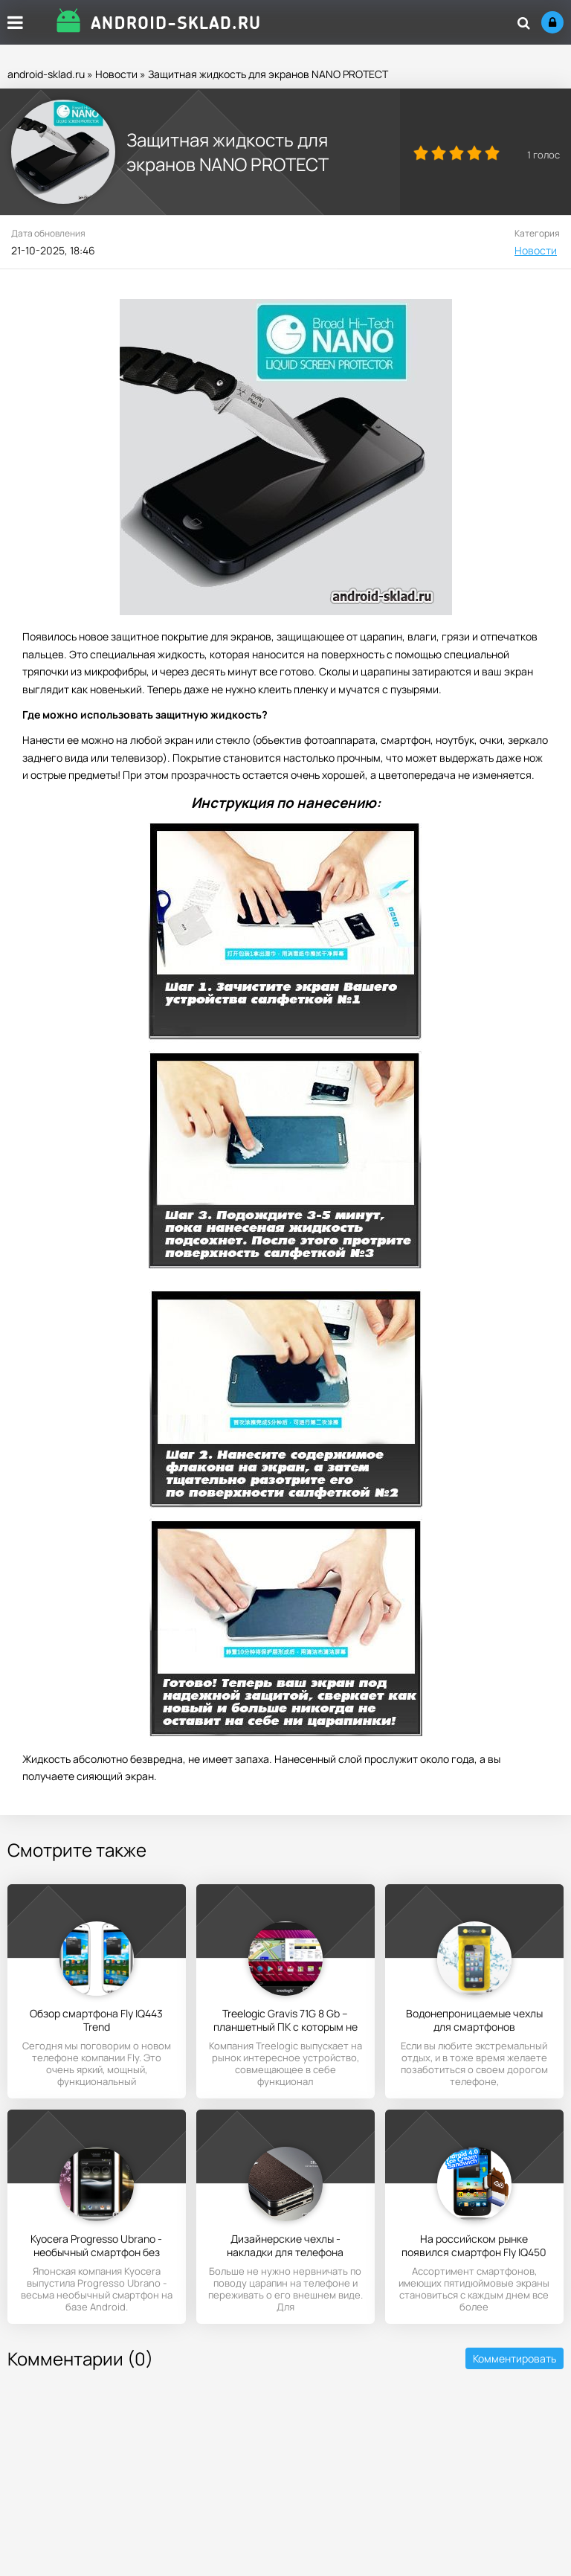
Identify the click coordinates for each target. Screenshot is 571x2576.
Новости (116, 74)
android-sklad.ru (46, 74)
